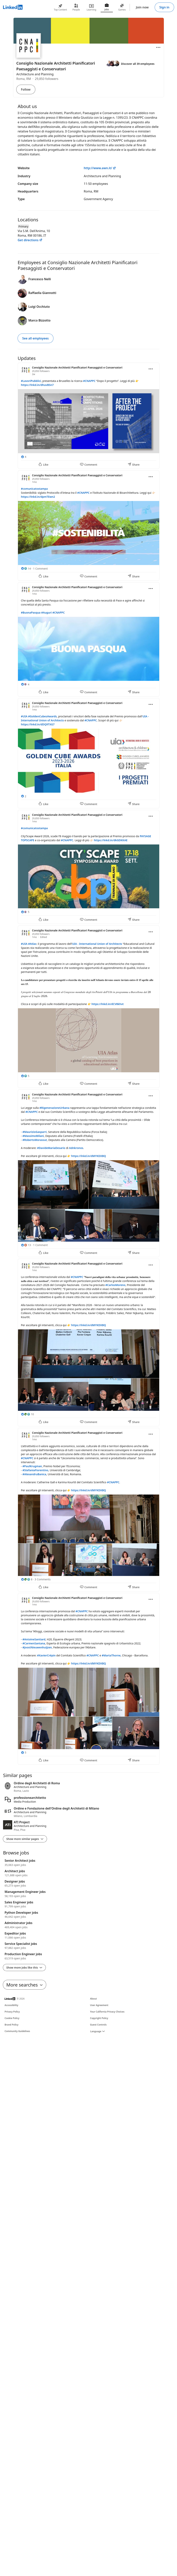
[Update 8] (88, 1342)
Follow (26, 89)
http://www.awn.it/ (100, 168)
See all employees (35, 338)
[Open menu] (158, 47)
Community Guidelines (17, 2031)
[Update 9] (88, 1509)
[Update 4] (88, 753)
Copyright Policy (99, 2018)
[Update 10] (88, 1679)
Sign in (164, 7)
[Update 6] (88, 1007)
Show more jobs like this (24, 1967)
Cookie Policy (12, 2018)
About (93, 1998)
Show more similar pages (25, 1839)
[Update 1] (88, 416)
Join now (142, 7)
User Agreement (99, 2005)
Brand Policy (11, 2024)
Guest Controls (98, 2024)
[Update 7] (88, 1173)
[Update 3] (88, 639)
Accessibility (11, 2005)
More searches (24, 1985)
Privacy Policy (12, 2011)
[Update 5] (88, 867)
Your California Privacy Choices (107, 2011)
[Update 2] (88, 525)
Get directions (30, 240)
